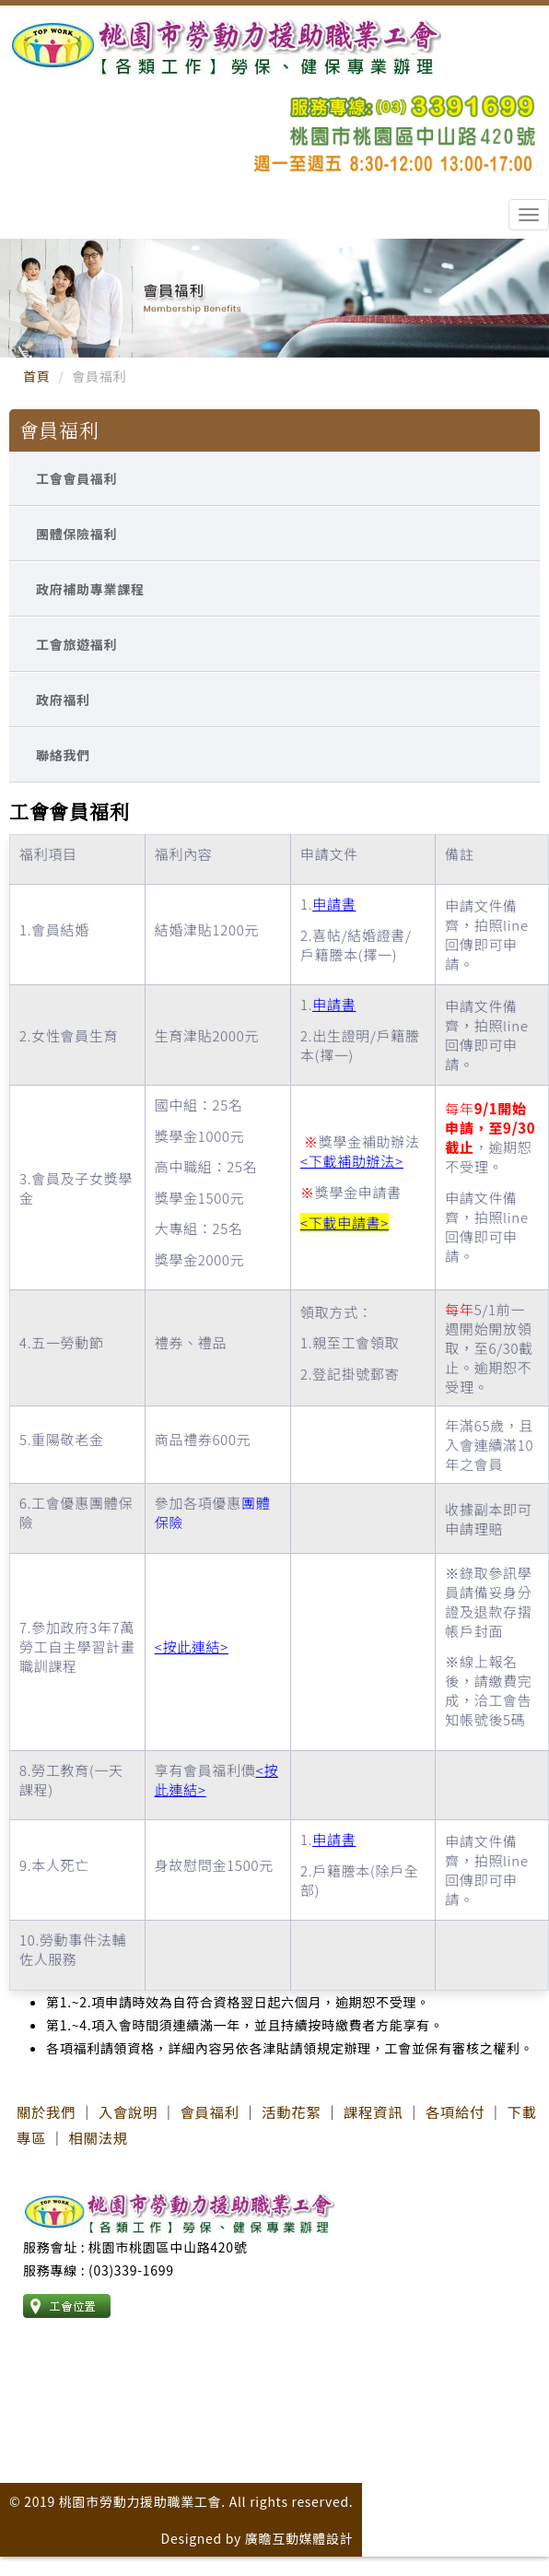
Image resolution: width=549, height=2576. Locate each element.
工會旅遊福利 (76, 644)
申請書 (334, 903)
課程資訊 (373, 2111)
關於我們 (46, 2111)
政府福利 (63, 699)
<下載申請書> (344, 1222)
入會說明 (128, 2111)
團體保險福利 (76, 533)
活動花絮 (291, 2111)
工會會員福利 (76, 478)
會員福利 (209, 2111)
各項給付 (455, 2111)
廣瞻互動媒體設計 (299, 2538)
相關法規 (97, 2137)
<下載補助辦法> (351, 1160)
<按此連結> (191, 1646)
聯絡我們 (63, 755)
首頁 (36, 376)
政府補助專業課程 (90, 589)
